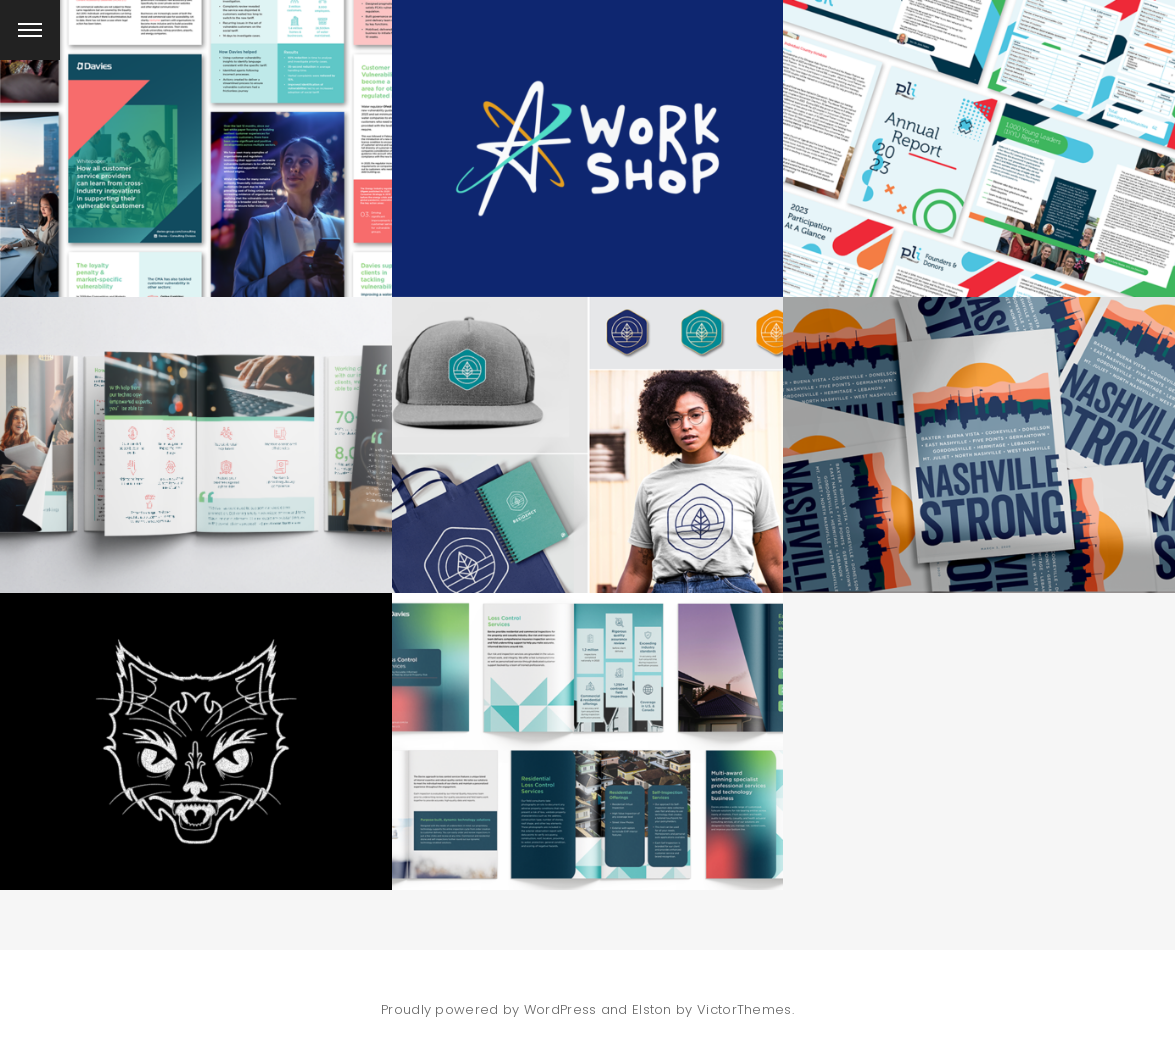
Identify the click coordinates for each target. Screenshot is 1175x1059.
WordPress (560, 1009)
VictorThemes (744, 1009)
